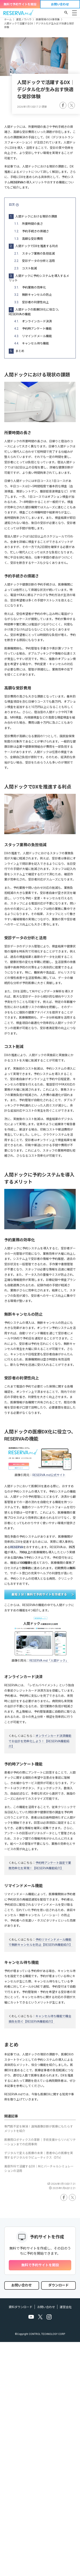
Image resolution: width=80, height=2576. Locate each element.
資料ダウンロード (20, 2307)
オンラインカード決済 (32, 321)
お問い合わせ (60, 4)
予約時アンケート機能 (32, 328)
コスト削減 (25, 268)
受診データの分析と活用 (34, 261)
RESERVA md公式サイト (48, 1475)
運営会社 (66, 2307)
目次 (12, 204)
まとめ (16, 351)
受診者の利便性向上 (31, 302)
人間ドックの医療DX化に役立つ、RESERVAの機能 (35, 311)
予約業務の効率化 (29, 287)
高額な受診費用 (28, 239)
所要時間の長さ (28, 223)
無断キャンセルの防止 (32, 294)
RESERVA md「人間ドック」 (48, 1660)
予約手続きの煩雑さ (31, 231)
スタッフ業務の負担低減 (34, 253)
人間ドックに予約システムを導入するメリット (39, 277)
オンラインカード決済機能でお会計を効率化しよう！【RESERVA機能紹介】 (40, 1741)
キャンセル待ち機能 (31, 343)
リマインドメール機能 (32, 336)
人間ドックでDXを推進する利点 (33, 246)
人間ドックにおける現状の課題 (33, 216)
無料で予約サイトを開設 (20, 4)
